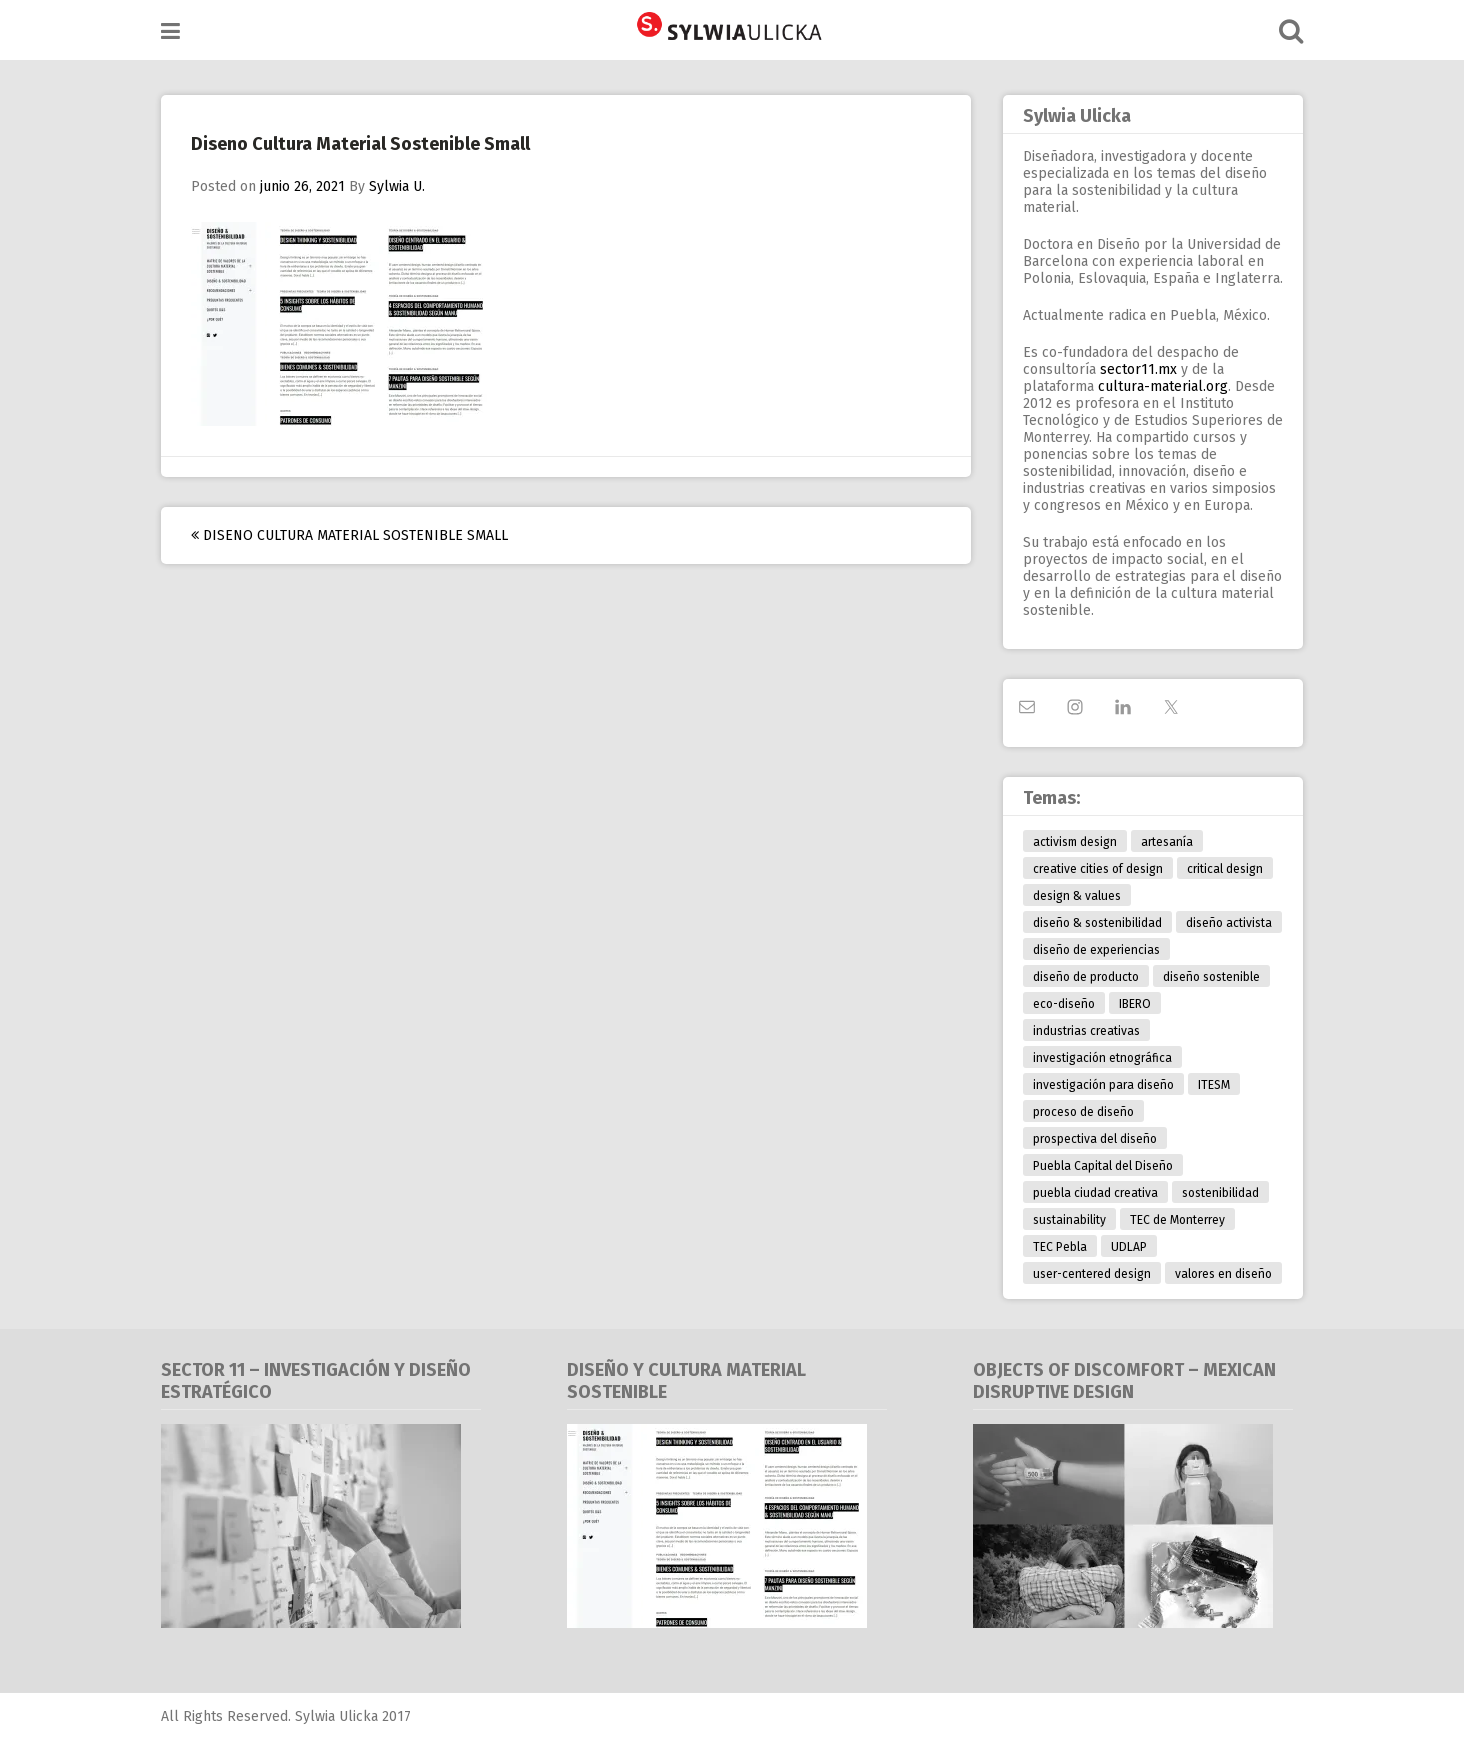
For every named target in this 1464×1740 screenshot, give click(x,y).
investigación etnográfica (1102, 1058)
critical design (1225, 869)
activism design (1075, 842)
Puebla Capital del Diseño (1103, 1166)
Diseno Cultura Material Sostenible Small (349, 535)
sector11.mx (1138, 369)
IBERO (1135, 1004)
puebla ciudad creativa (1095, 1193)
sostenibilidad (1220, 1193)
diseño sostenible (1211, 977)
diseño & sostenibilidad (1097, 923)
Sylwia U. (397, 186)
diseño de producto (1086, 977)
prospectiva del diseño (1095, 1139)
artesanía (1167, 842)
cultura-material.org (1163, 386)
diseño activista (1229, 923)
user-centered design (1092, 1274)
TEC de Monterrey (1177, 1220)
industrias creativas (1086, 1031)
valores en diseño (1223, 1274)
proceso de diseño (1083, 1112)
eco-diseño (1064, 1004)
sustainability (1069, 1220)
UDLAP (1129, 1247)
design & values (1077, 896)
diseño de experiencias (1096, 950)
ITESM (1214, 1085)
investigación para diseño (1103, 1085)
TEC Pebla (1060, 1247)
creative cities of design (1098, 869)
